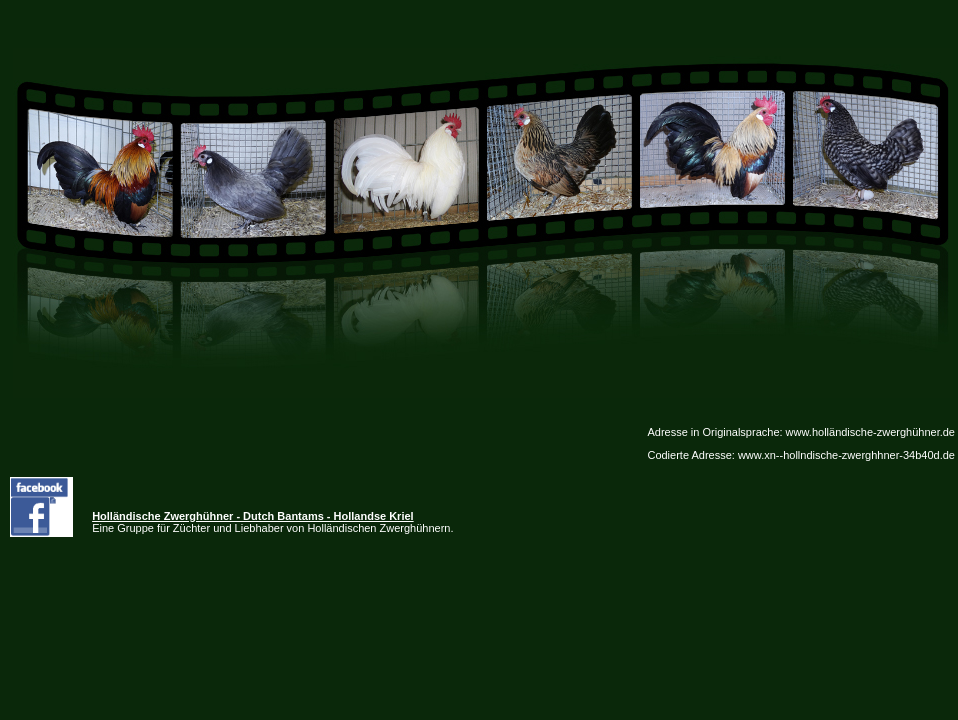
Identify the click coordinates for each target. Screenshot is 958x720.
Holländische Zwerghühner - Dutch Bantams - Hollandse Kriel (253, 516)
